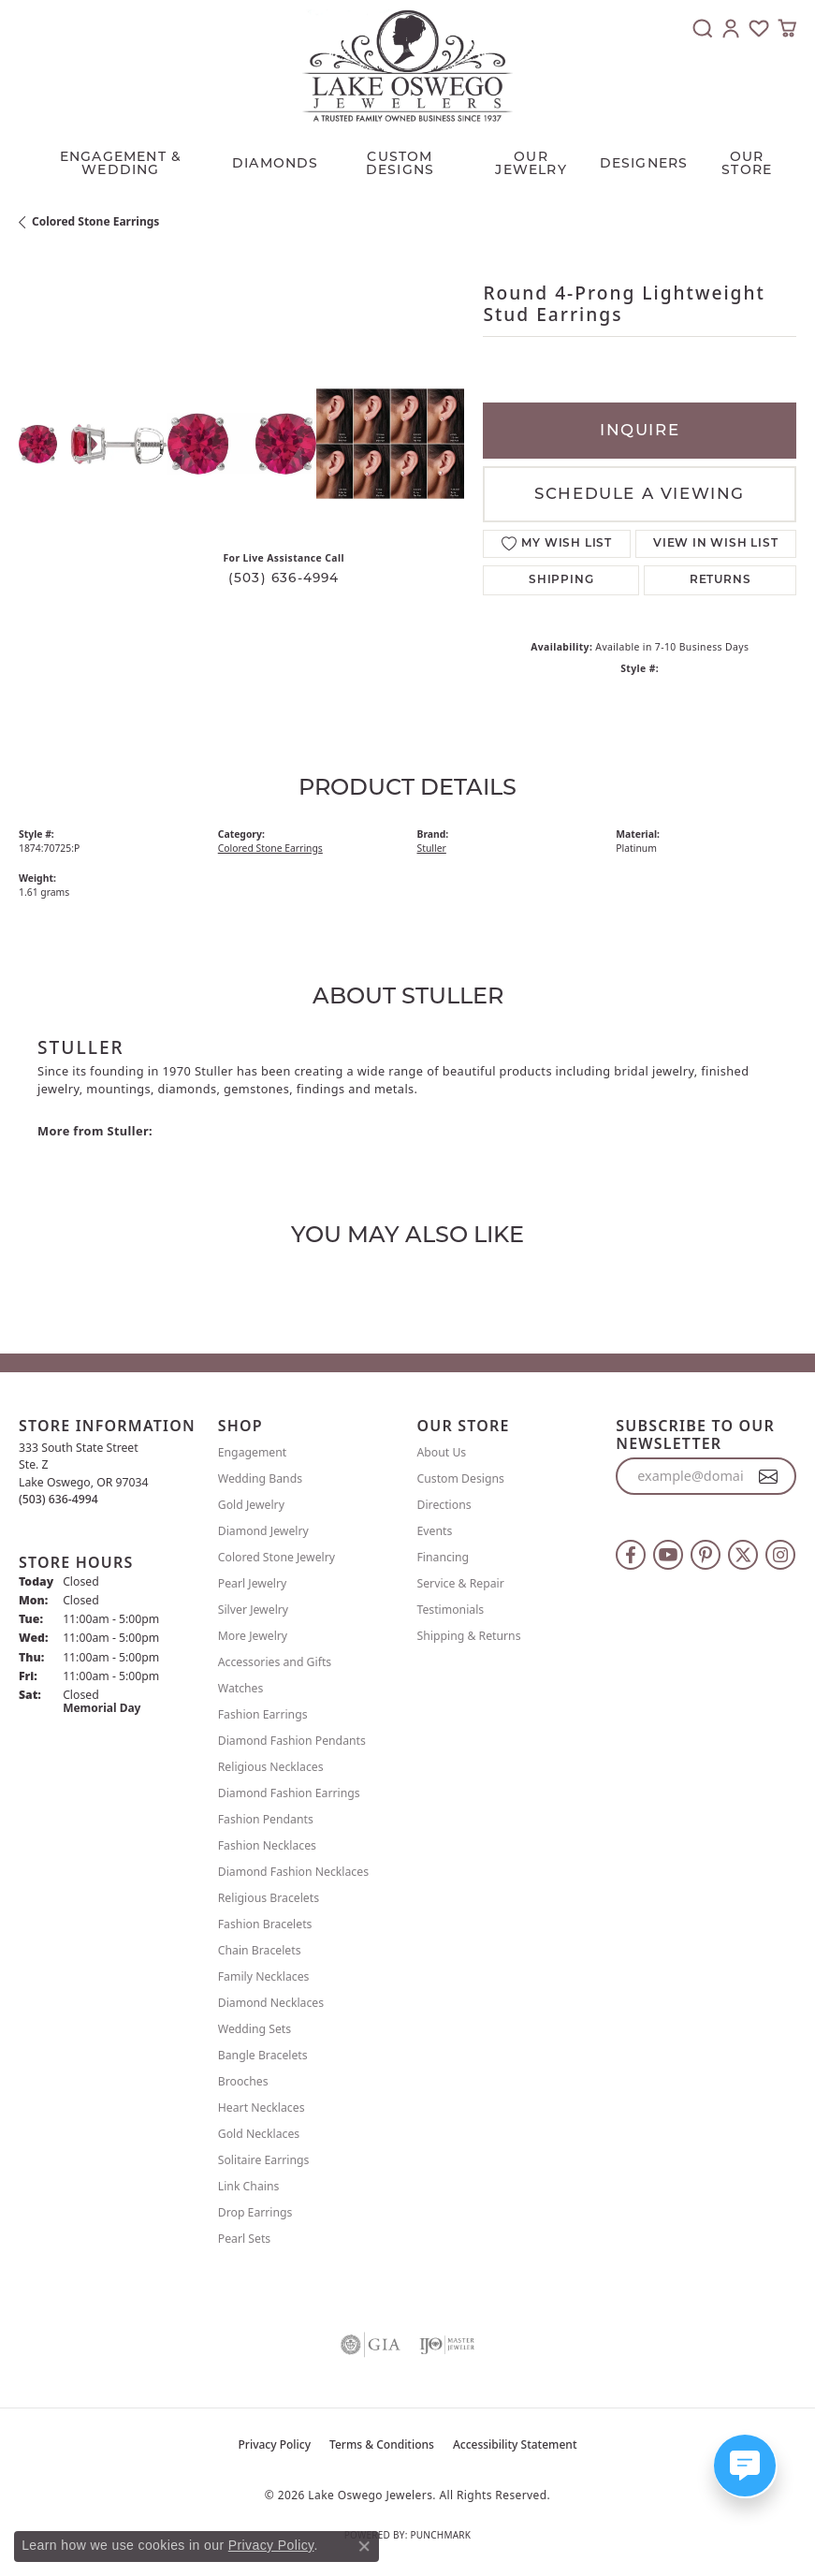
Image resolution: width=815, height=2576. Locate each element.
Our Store (746, 163)
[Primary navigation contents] (407, 158)
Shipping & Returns (469, 1636)
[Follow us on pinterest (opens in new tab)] (705, 1555)
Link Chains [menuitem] (249, 2186)
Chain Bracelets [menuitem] (259, 1950)
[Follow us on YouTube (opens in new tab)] (668, 1555)
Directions (444, 1505)
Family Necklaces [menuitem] (264, 1976)
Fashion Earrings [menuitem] (263, 1714)
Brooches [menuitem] (243, 2081)
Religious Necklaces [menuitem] (271, 1767)
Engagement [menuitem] (252, 1452)
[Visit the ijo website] (447, 2345)
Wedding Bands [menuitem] (260, 1478)
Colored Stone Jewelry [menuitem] (276, 1557)
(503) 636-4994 (284, 577)
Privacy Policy (275, 2444)
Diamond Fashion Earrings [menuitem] (289, 1793)
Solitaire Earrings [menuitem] (264, 2160)
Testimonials (451, 1609)
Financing (443, 1557)
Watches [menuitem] (241, 1688)
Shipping (561, 580)
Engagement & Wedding (121, 163)
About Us (442, 1452)
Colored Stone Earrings (95, 221)
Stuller (431, 848)
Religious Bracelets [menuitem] (268, 1898)
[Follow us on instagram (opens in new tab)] (780, 1555)
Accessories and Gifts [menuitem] (274, 1662)
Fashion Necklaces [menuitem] (267, 1845)
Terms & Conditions (381, 2444)
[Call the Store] (58, 1499)
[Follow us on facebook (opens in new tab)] (631, 1555)
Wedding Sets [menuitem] (254, 2029)
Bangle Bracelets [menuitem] (263, 2055)
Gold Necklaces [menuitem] (258, 2134)
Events (435, 1531)
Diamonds (275, 162)
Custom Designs (460, 1478)
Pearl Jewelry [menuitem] (252, 1583)
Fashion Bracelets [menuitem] (265, 1924)
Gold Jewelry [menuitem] (251, 1505)
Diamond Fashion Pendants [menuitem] (292, 1741)
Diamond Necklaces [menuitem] (271, 2003)
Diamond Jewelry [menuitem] (263, 1531)
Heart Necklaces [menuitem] (261, 2107)
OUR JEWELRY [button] (530, 163)
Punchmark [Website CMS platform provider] (440, 2534)
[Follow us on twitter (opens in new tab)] (743, 1555)
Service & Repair (460, 1583)
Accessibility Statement (515, 2444)
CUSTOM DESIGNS (400, 163)
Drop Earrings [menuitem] (255, 2212)
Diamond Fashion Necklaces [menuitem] (293, 1872)
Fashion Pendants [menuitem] (265, 1819)
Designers (644, 162)
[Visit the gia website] (370, 2345)
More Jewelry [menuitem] (252, 1636)
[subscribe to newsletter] (768, 1476)
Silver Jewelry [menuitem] (253, 1609)
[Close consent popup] (364, 2546)
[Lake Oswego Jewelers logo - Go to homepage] (407, 65)
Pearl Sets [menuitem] (244, 2239)
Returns (720, 580)
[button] (702, 28)
